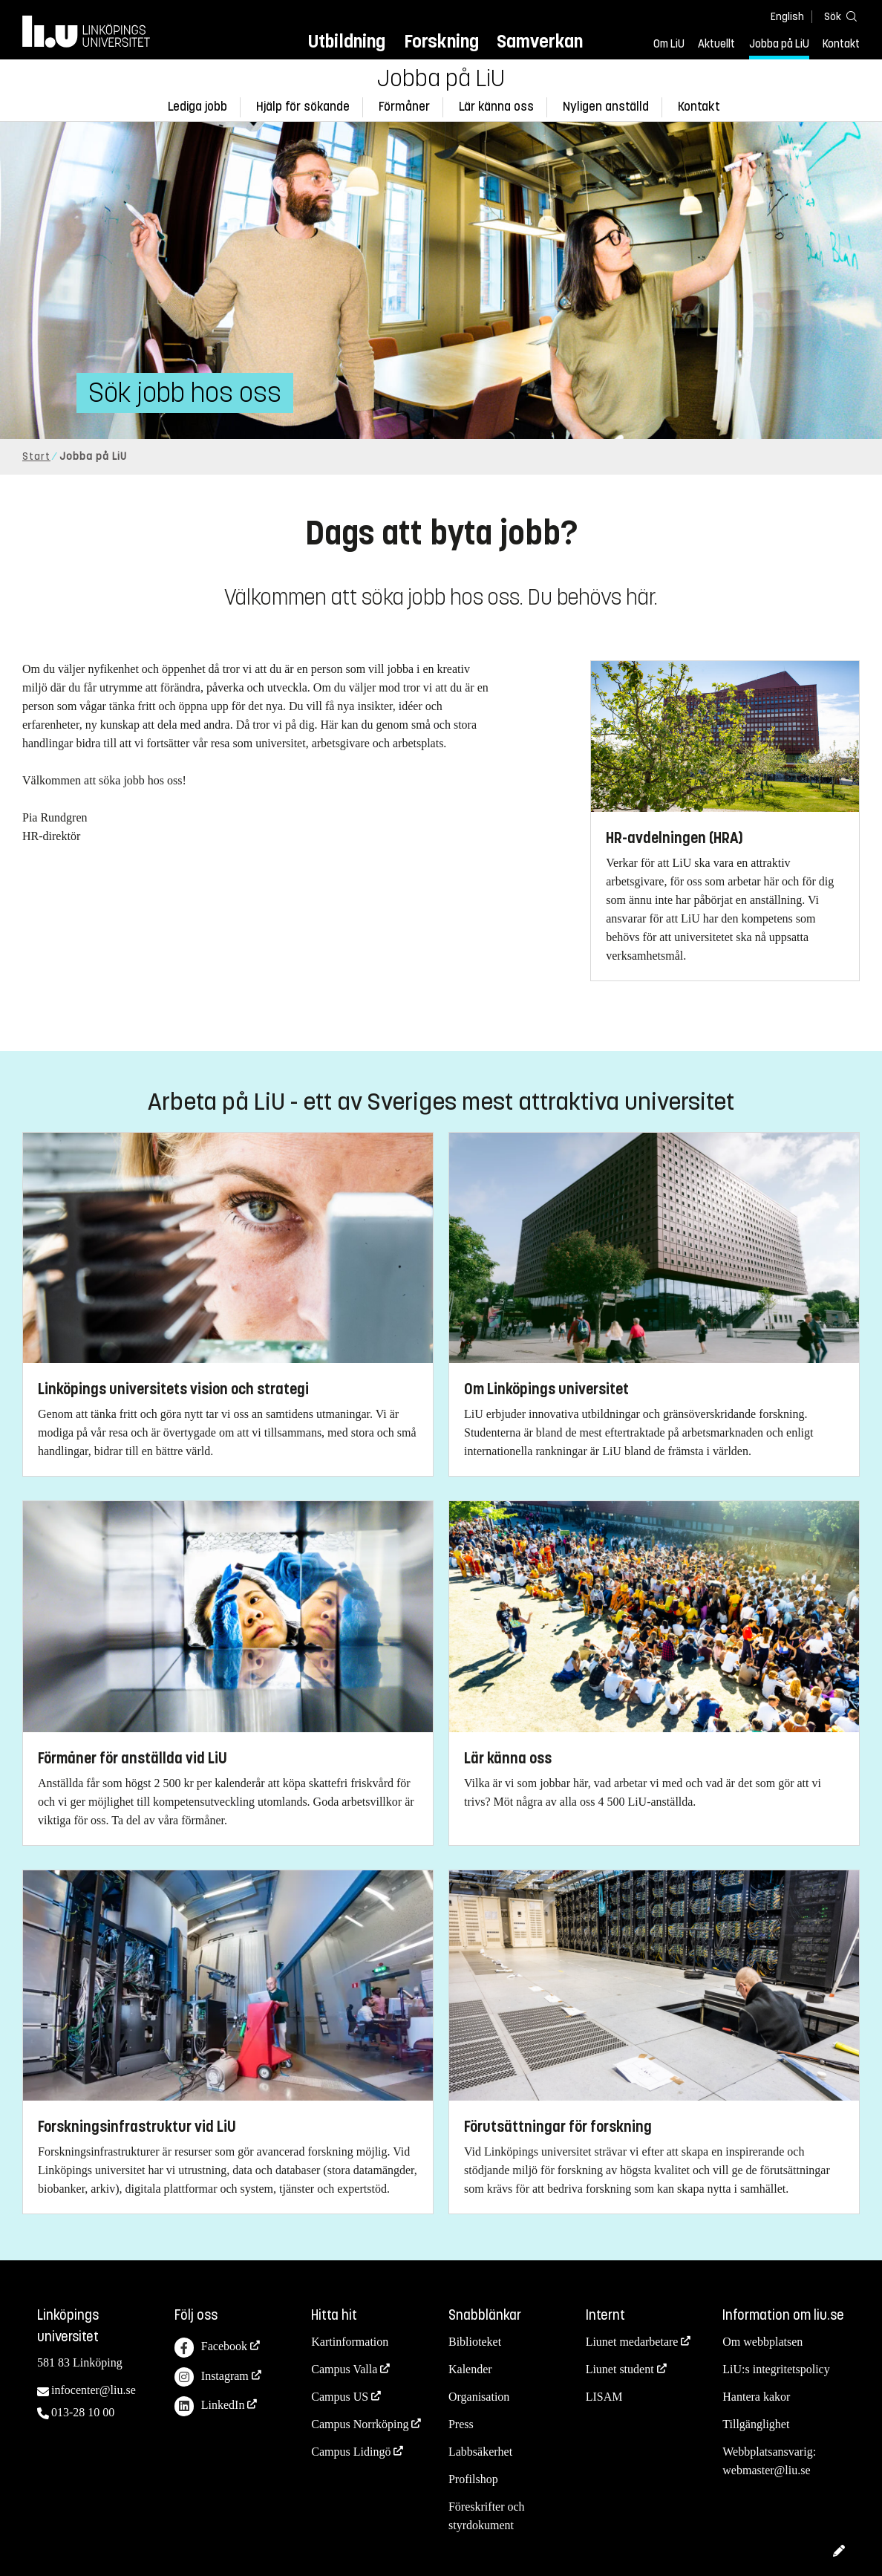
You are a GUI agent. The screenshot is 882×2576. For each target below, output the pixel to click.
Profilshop (473, 2479)
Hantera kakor (756, 2396)
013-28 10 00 (82, 2412)
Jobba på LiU (779, 44)
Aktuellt (716, 44)
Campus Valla (344, 2369)
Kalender (470, 2369)
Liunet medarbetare (632, 2341)
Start (36, 456)
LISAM (604, 2396)
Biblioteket (474, 2341)
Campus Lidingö (351, 2451)
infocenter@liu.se (93, 2390)
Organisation (478, 2396)
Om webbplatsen (762, 2341)
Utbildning (346, 41)
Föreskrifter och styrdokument (486, 2515)
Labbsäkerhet (480, 2451)
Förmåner (404, 106)
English (787, 16)
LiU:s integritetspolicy (775, 2369)
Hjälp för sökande (303, 106)
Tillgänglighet (755, 2424)
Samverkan (540, 41)
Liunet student (620, 2369)
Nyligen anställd (606, 106)
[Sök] (837, 16)
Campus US (339, 2396)
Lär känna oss (496, 106)
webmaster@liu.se (766, 2470)
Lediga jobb (197, 106)
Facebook (210, 2348)
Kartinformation (349, 2341)
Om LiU (669, 44)
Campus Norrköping (359, 2424)
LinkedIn (209, 2406)
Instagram (211, 2377)
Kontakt (841, 44)
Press (461, 2424)
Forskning (441, 41)
